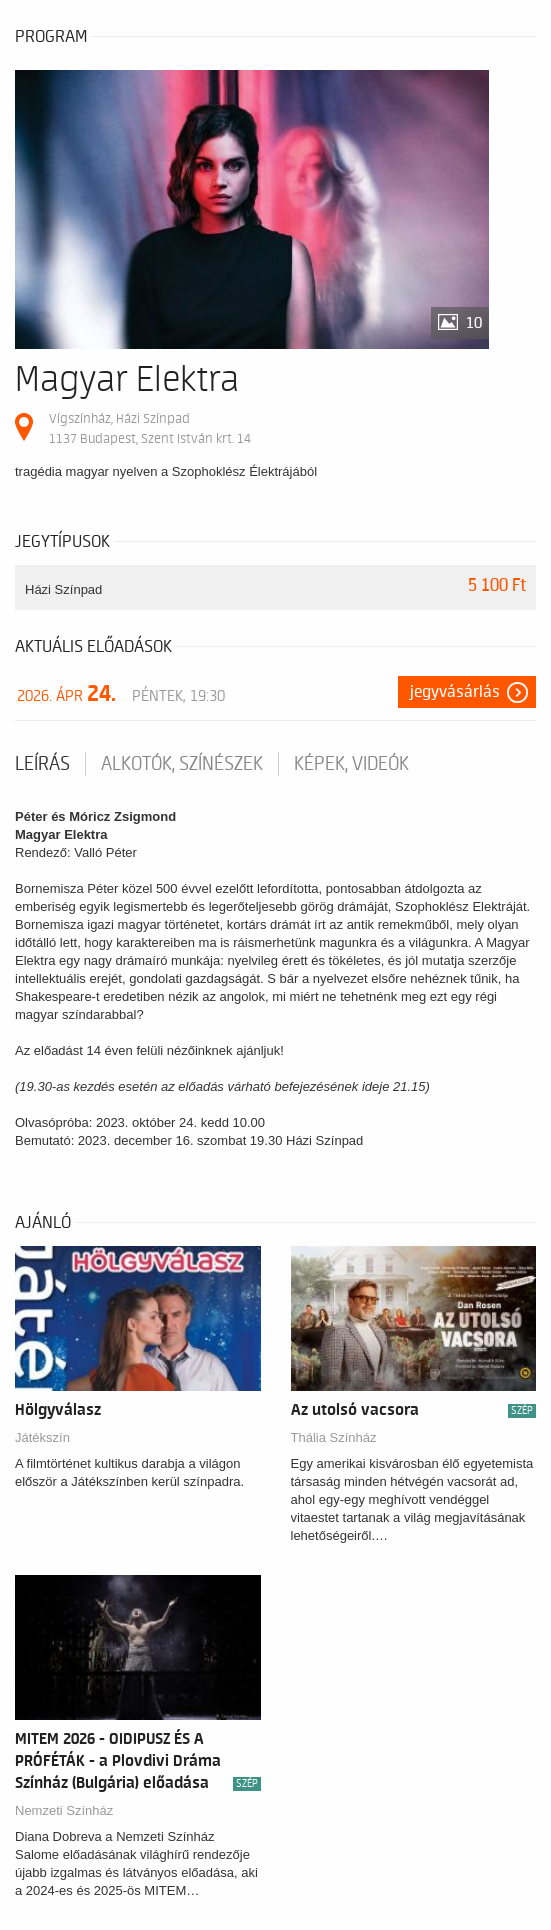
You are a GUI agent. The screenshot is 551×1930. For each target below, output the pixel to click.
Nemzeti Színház (64, 1810)
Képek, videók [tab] (351, 764)
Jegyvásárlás (455, 692)
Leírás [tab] (42, 764)
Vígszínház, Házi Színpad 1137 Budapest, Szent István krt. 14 (150, 428)
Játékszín (42, 1437)
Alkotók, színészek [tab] (182, 764)
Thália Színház (334, 1437)
